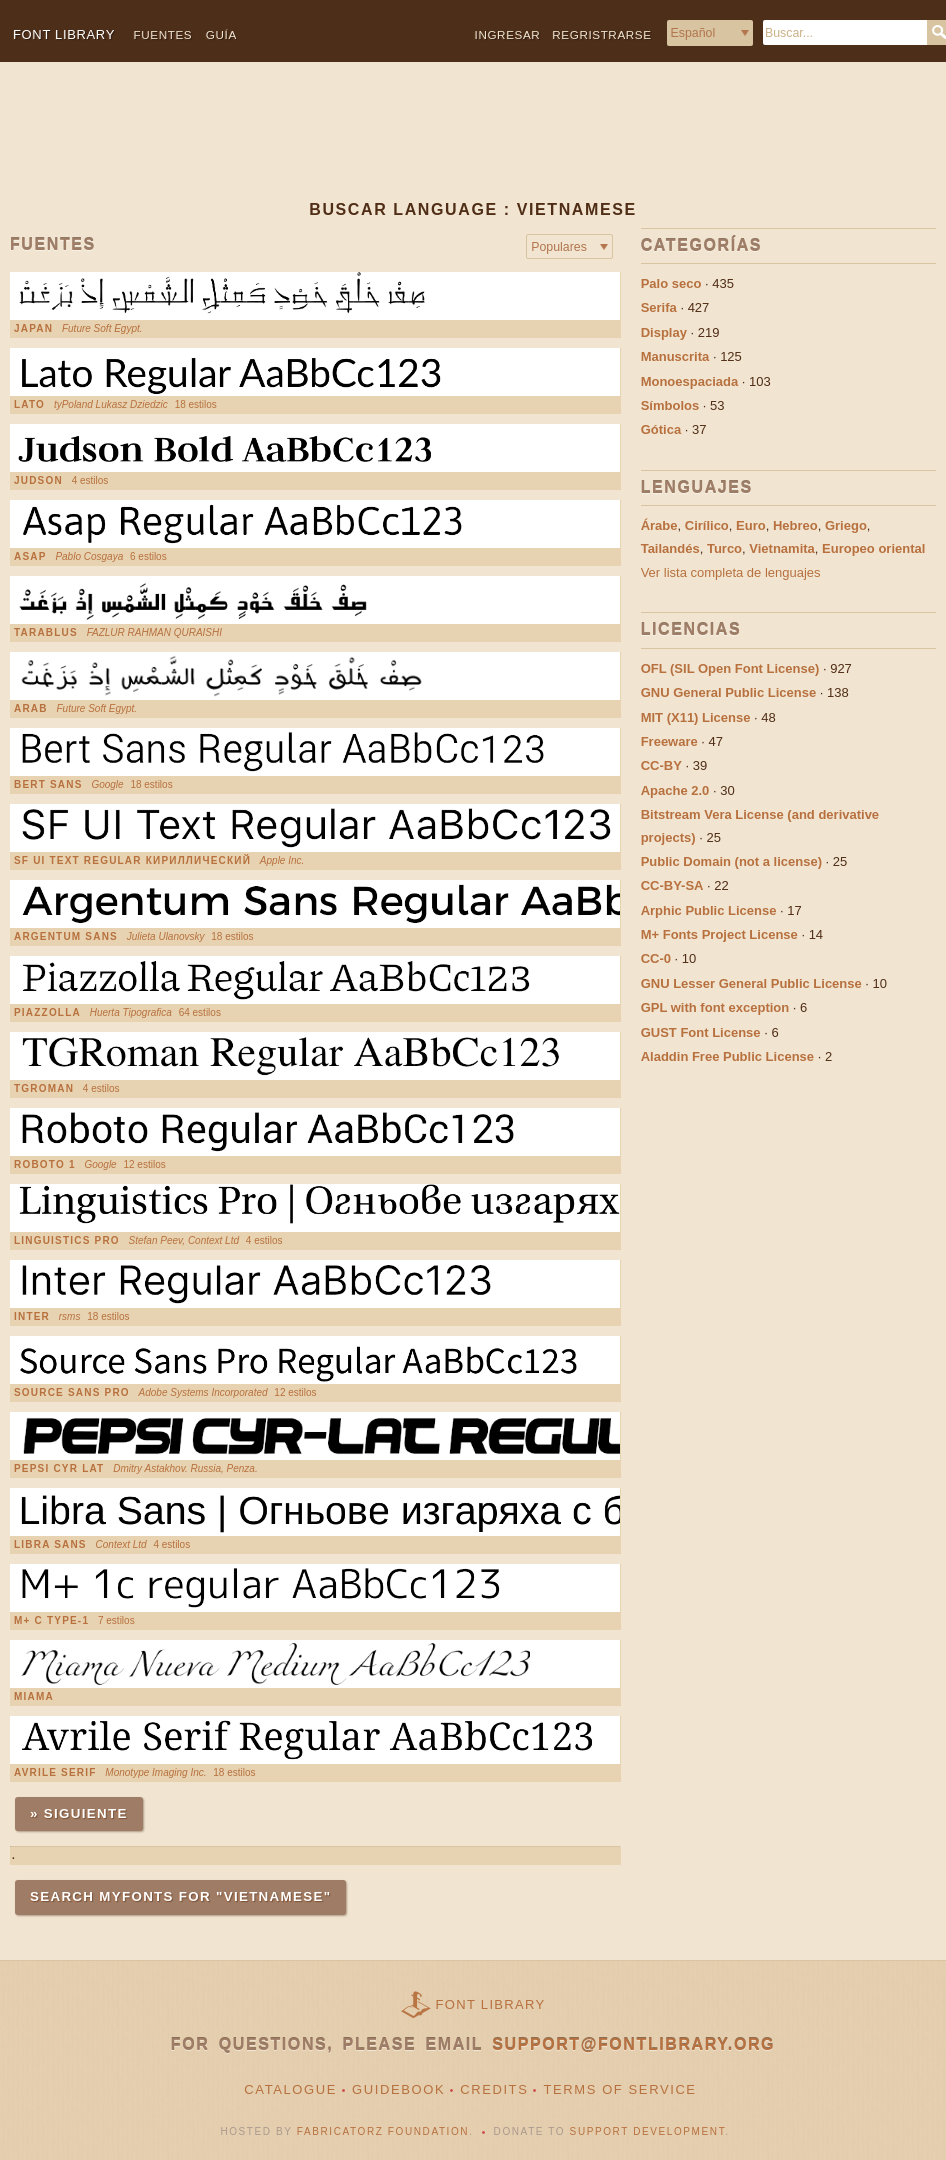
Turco (724, 548)
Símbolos (670, 405)
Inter (32, 1317)
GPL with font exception (715, 1007)
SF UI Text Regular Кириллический (132, 861)
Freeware (669, 741)
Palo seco (671, 283)
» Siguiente (79, 1813)
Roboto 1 (45, 1165)
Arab (31, 709)
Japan (33, 329)
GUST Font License (701, 1032)
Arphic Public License (709, 910)
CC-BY (661, 765)
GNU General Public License (729, 692)
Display (664, 332)
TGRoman (44, 1089)
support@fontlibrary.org (633, 2044)
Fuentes (163, 34)
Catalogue (290, 2089)
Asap (30, 557)
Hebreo (795, 525)
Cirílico (707, 525)
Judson (38, 481)
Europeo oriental (873, 548)
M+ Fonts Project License (719, 934)
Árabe (659, 525)
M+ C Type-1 (51, 1621)
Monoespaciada (690, 381)
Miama (34, 1697)
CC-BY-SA (672, 885)
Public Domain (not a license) (731, 861)
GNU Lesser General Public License (751, 983)
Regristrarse (601, 34)
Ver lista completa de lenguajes (731, 572)
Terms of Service (619, 2089)
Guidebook (398, 2089)
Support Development (648, 2131)
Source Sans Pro (72, 1393)
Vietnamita (782, 548)
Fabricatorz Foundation (383, 2131)
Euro (751, 525)
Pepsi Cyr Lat (59, 1469)
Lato (29, 405)
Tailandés (670, 548)
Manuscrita (675, 356)
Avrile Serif (55, 1773)
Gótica (661, 429)
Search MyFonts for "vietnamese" (180, 1896)
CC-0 (656, 958)
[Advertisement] (466, 147)
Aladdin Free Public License (727, 1056)
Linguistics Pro (67, 1241)
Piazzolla (47, 1013)
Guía (221, 34)
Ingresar (508, 34)
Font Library (491, 2004)
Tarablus (46, 633)
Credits (494, 2089)
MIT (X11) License (696, 717)
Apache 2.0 (675, 790)
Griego (846, 525)
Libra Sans (50, 1545)
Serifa (659, 307)
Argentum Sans (66, 937)
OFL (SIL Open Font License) (730, 668)
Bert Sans (48, 785)
